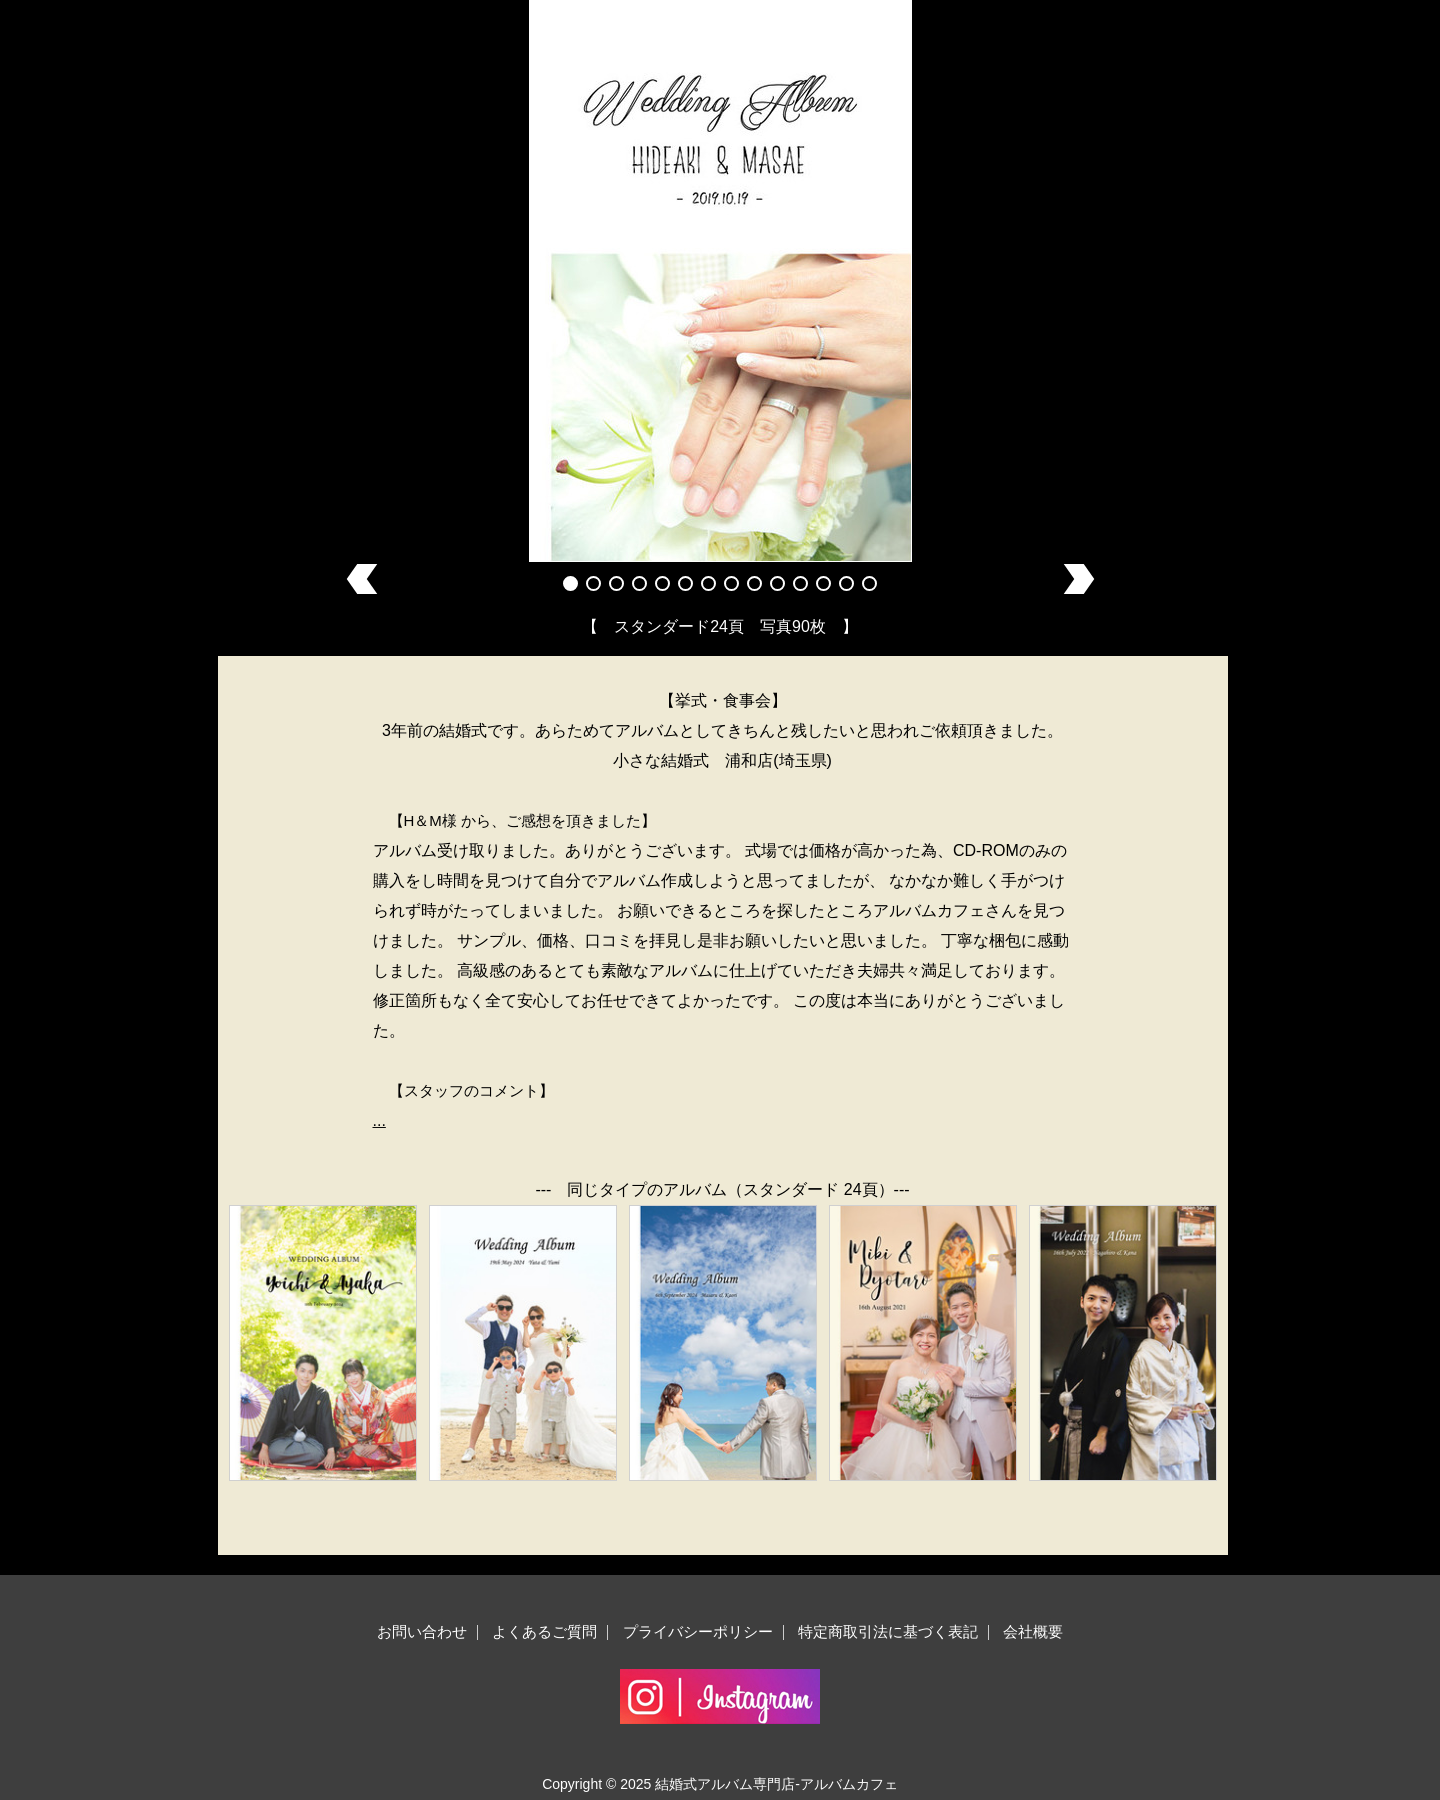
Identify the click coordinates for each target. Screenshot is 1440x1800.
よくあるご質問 (544, 1631)
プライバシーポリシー (698, 1631)
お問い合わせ (422, 1631)
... (379, 1120)
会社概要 (1033, 1631)
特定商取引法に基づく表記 (888, 1631)
